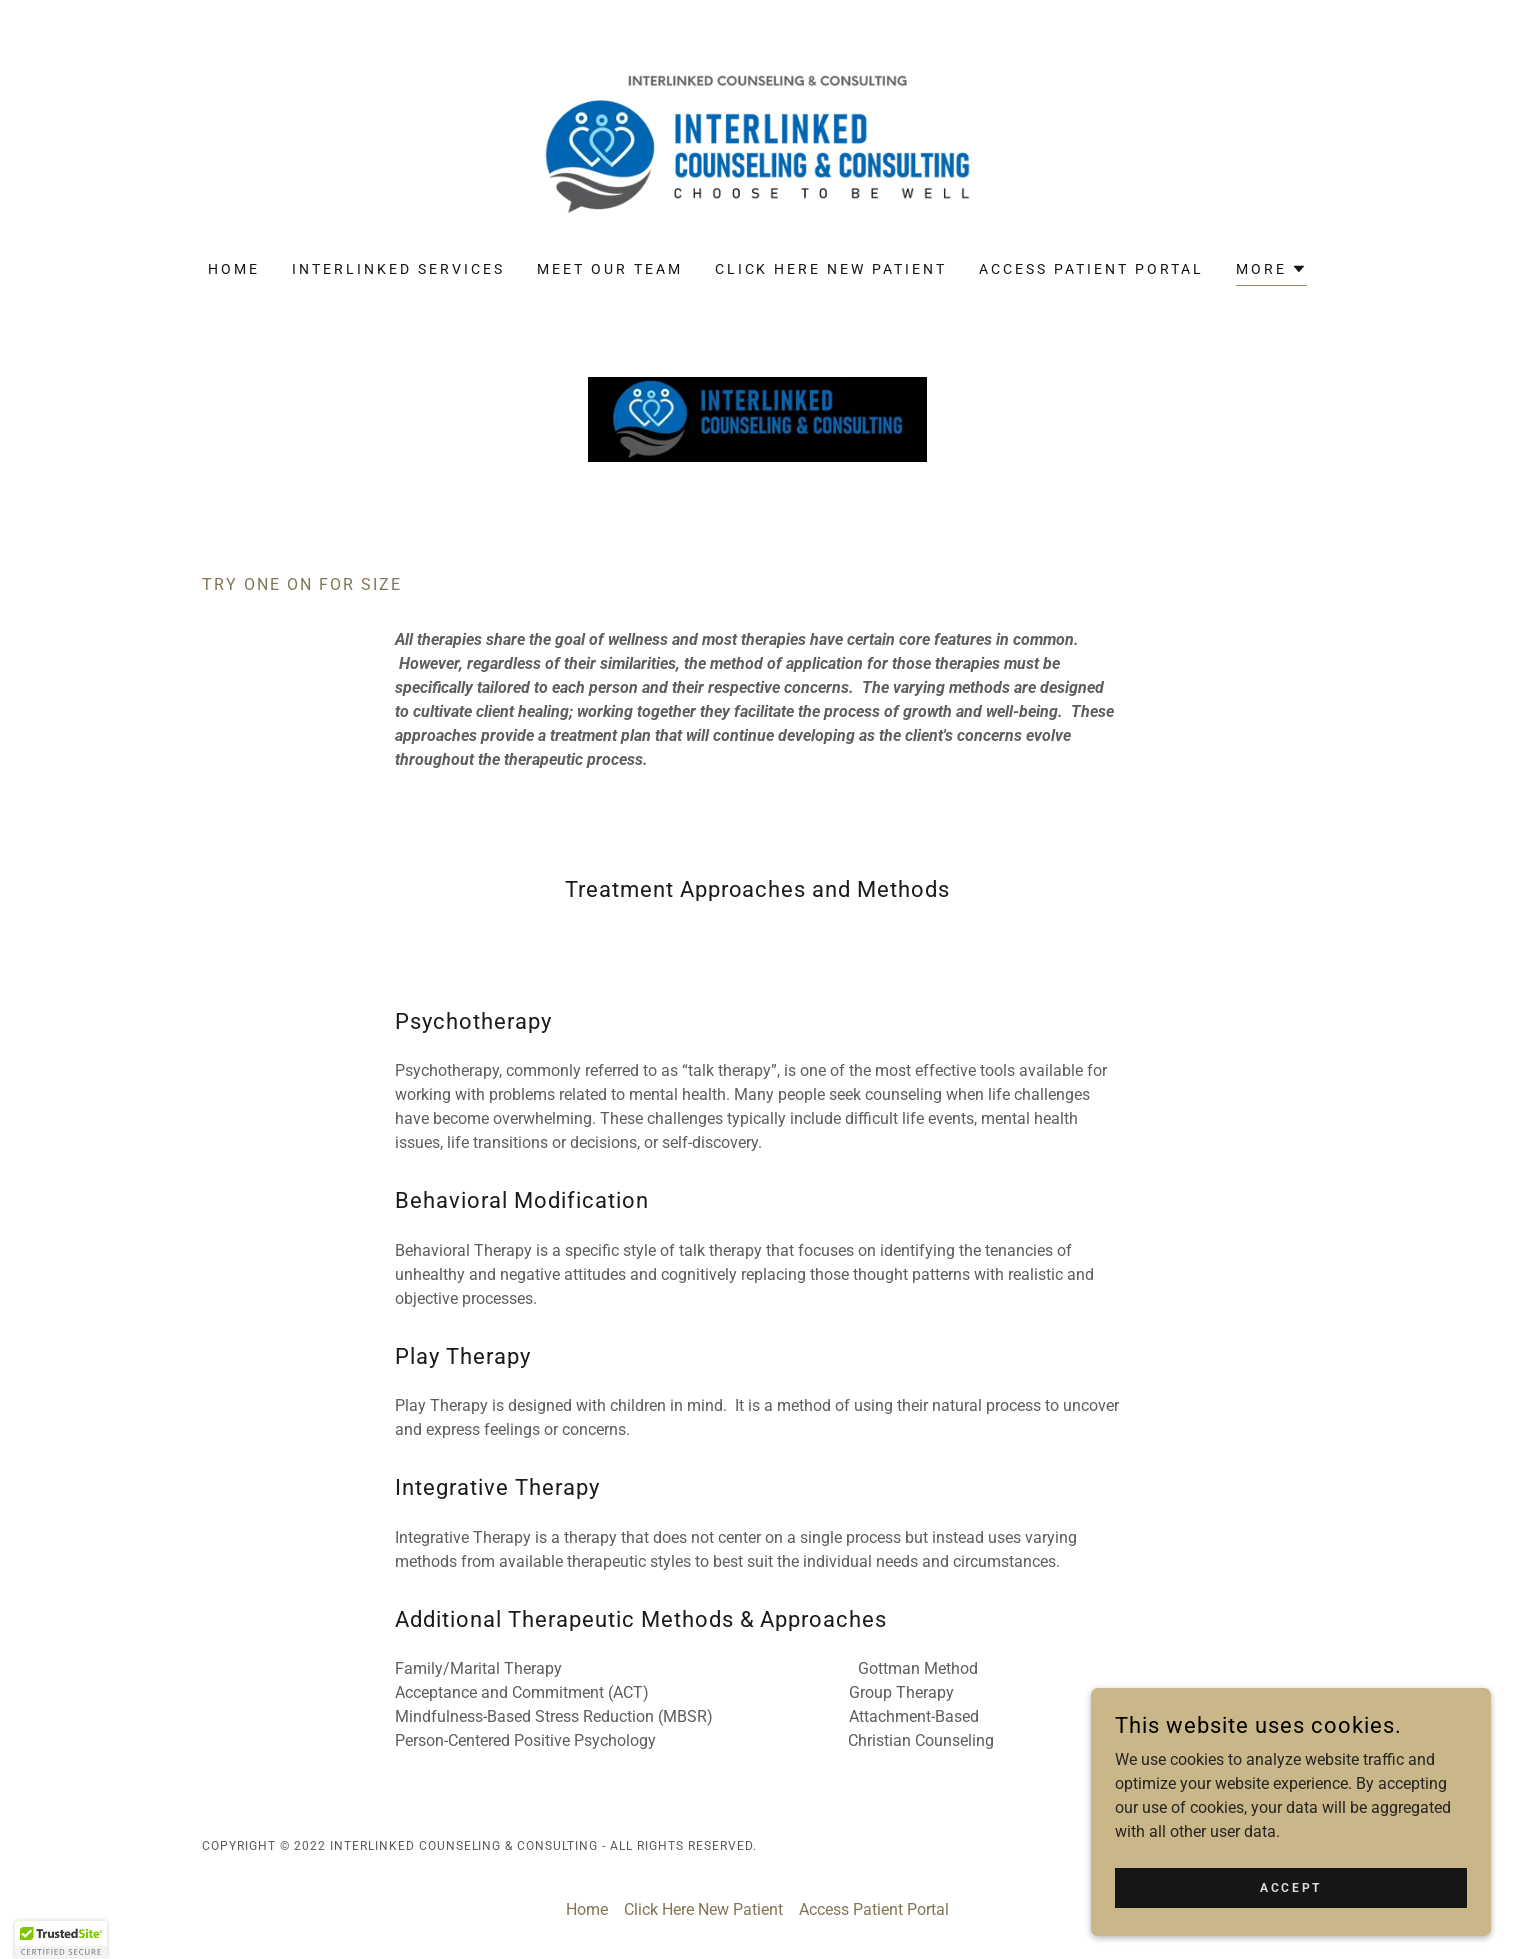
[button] (1271, 271)
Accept (1290, 1887)
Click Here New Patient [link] (831, 269)
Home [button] (587, 1909)
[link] (757, 143)
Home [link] (234, 269)
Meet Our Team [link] (610, 269)
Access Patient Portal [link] (1091, 269)
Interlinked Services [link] (398, 269)
